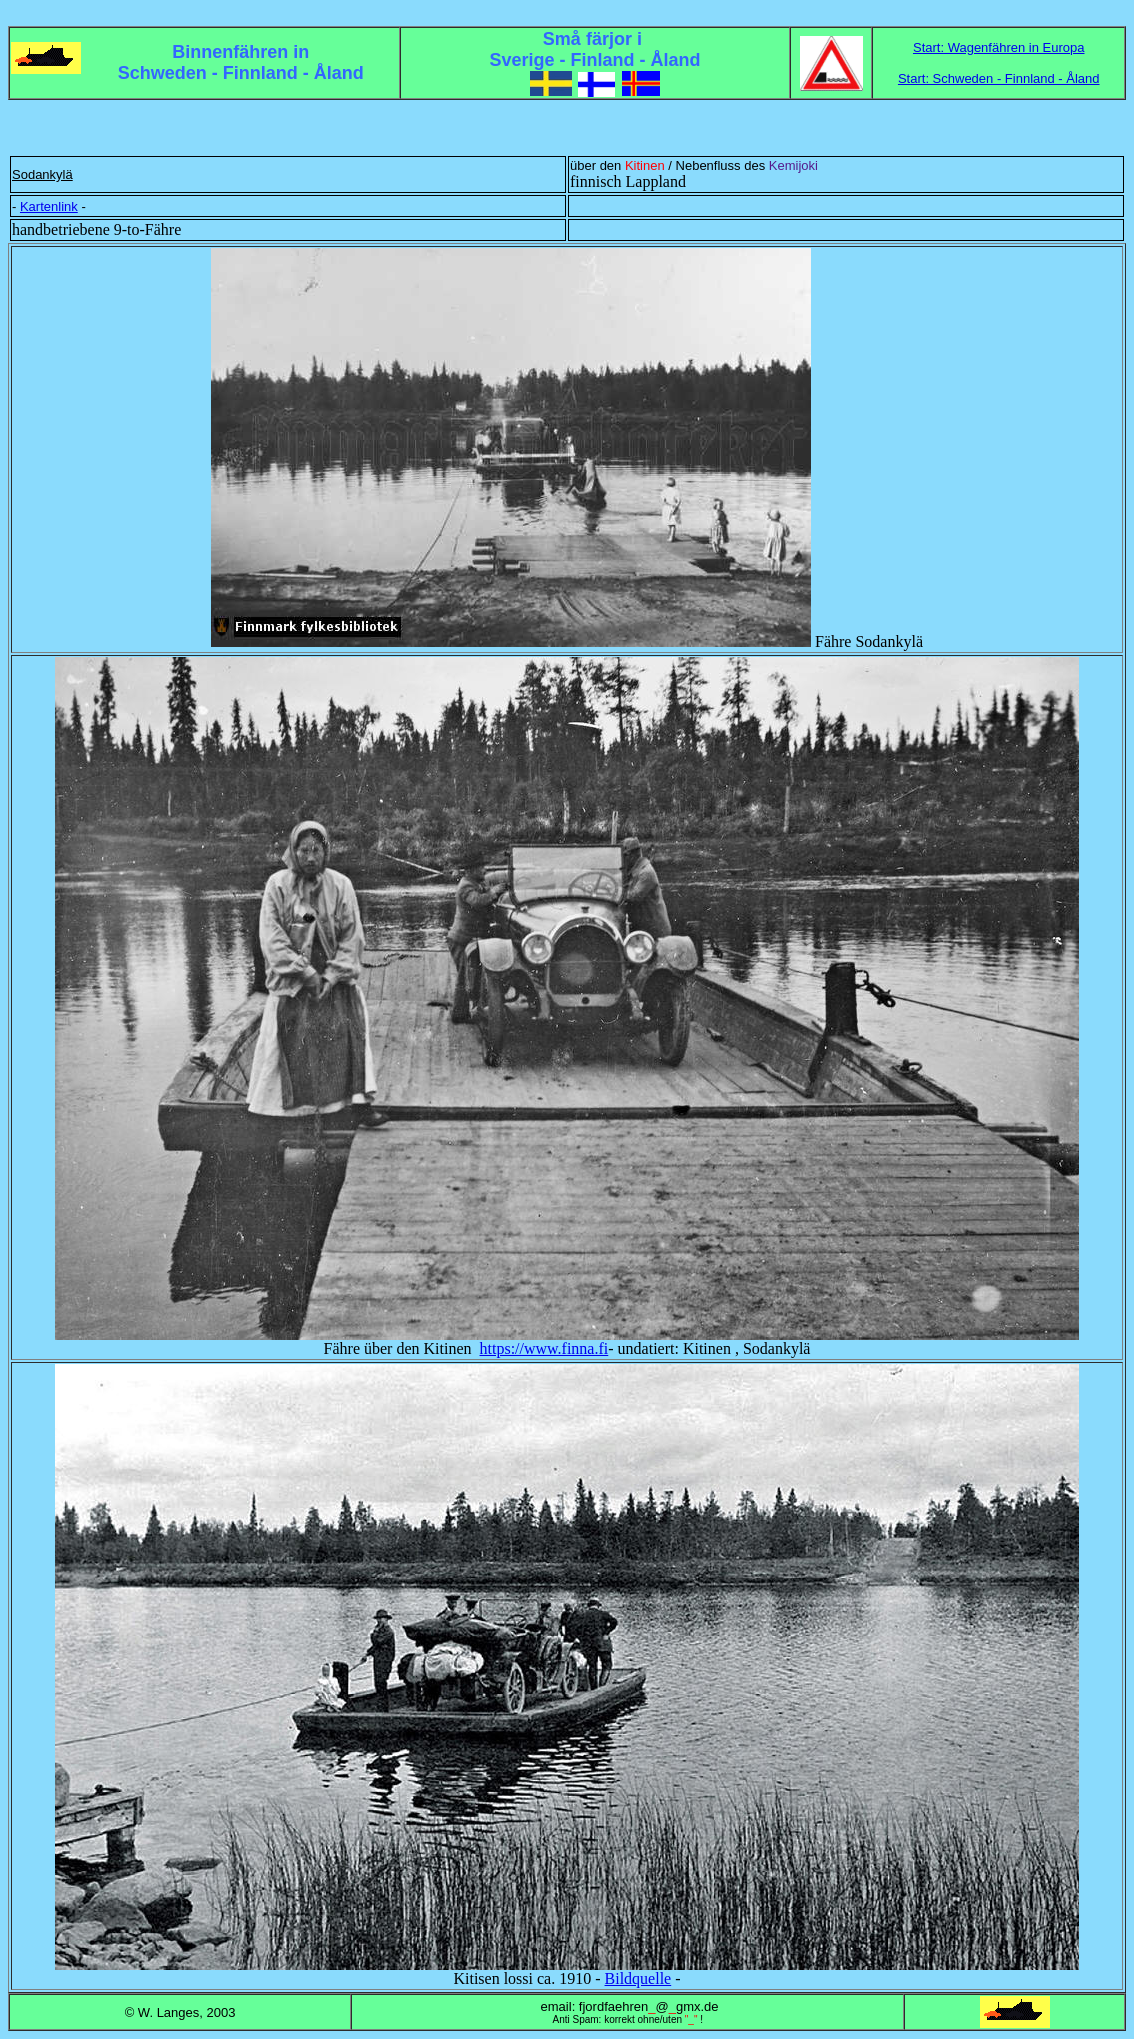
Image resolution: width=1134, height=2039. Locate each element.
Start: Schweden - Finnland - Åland (999, 78)
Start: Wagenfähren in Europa (999, 47)
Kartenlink (49, 206)
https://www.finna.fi (544, 1348)
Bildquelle (638, 1978)
